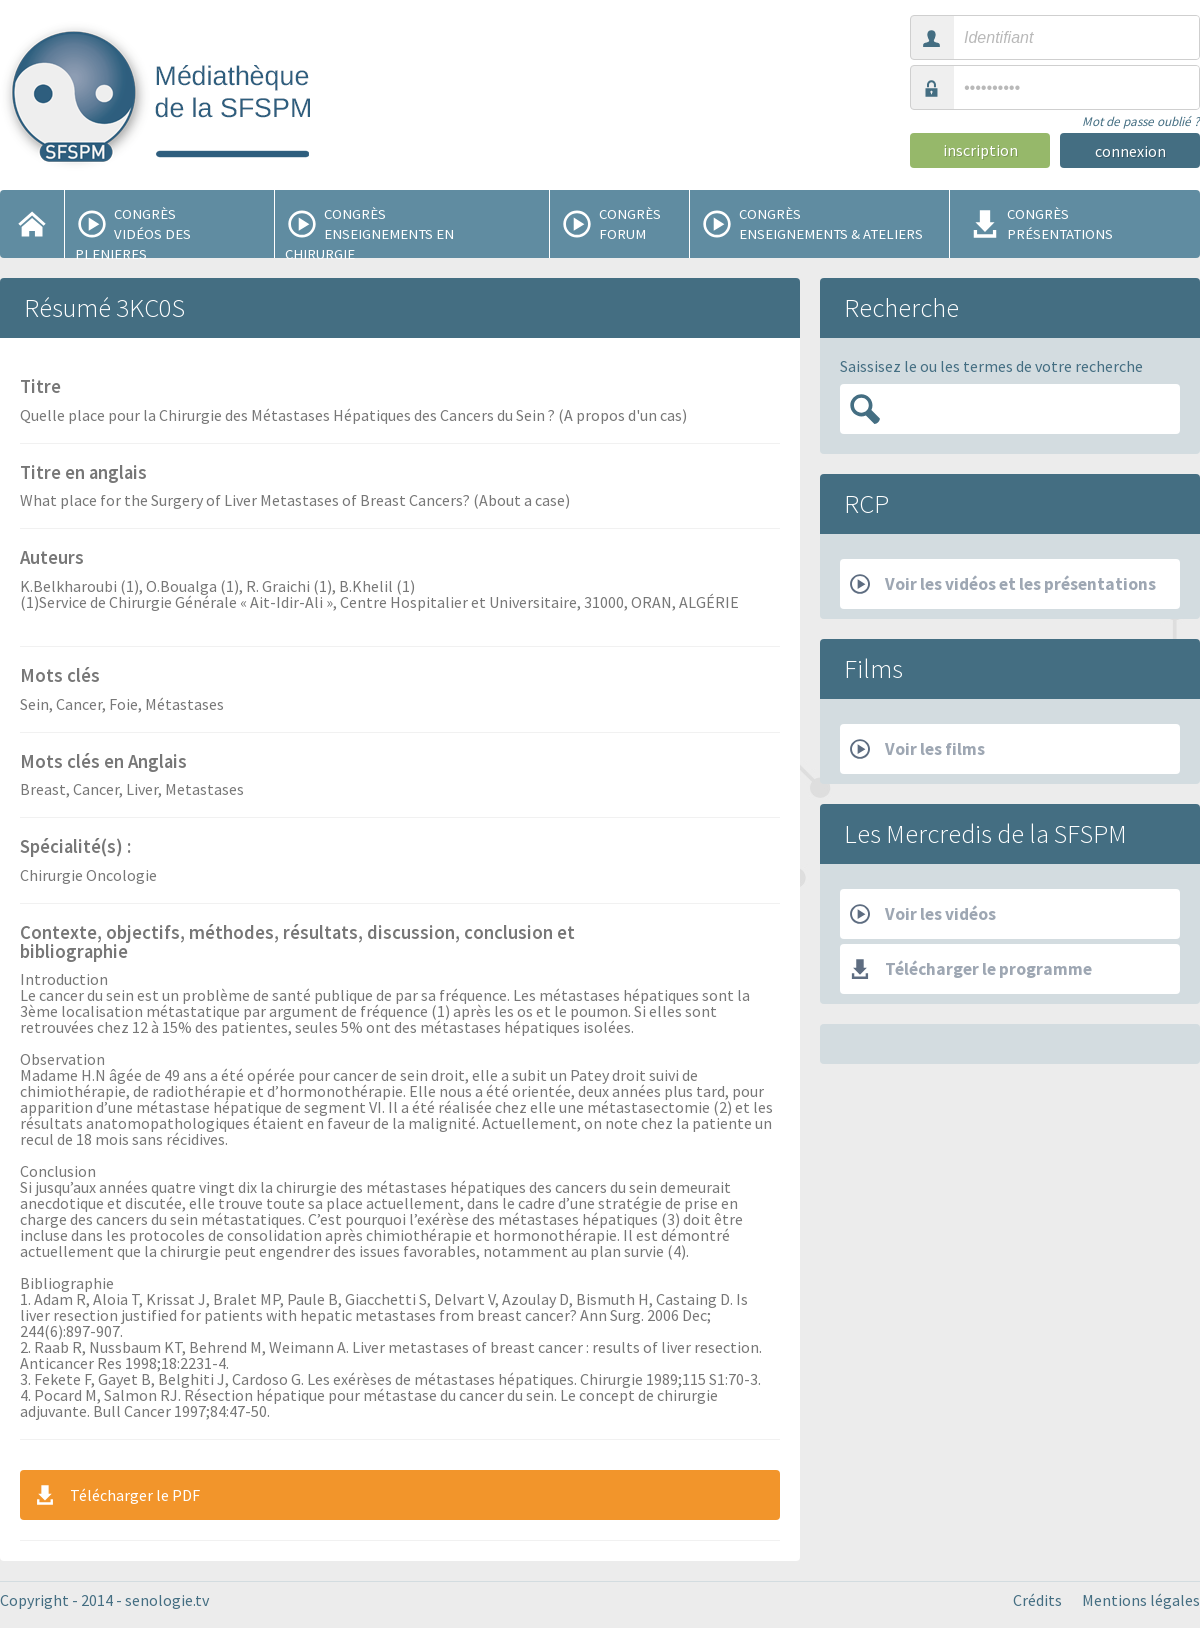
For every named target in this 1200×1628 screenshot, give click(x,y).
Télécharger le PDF (116, 1495)
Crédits (1037, 1600)
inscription (980, 150)
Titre (40, 388)
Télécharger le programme (971, 969)
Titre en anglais (83, 474)
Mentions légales (1141, 1600)
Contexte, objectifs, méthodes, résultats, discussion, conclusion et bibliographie (297, 943)
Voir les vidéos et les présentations (1003, 584)
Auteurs (52, 559)
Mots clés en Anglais (103, 763)
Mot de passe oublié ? (1141, 121)
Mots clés (60, 677)
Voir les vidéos (923, 914)
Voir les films (917, 749)
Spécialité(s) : (75, 848)
